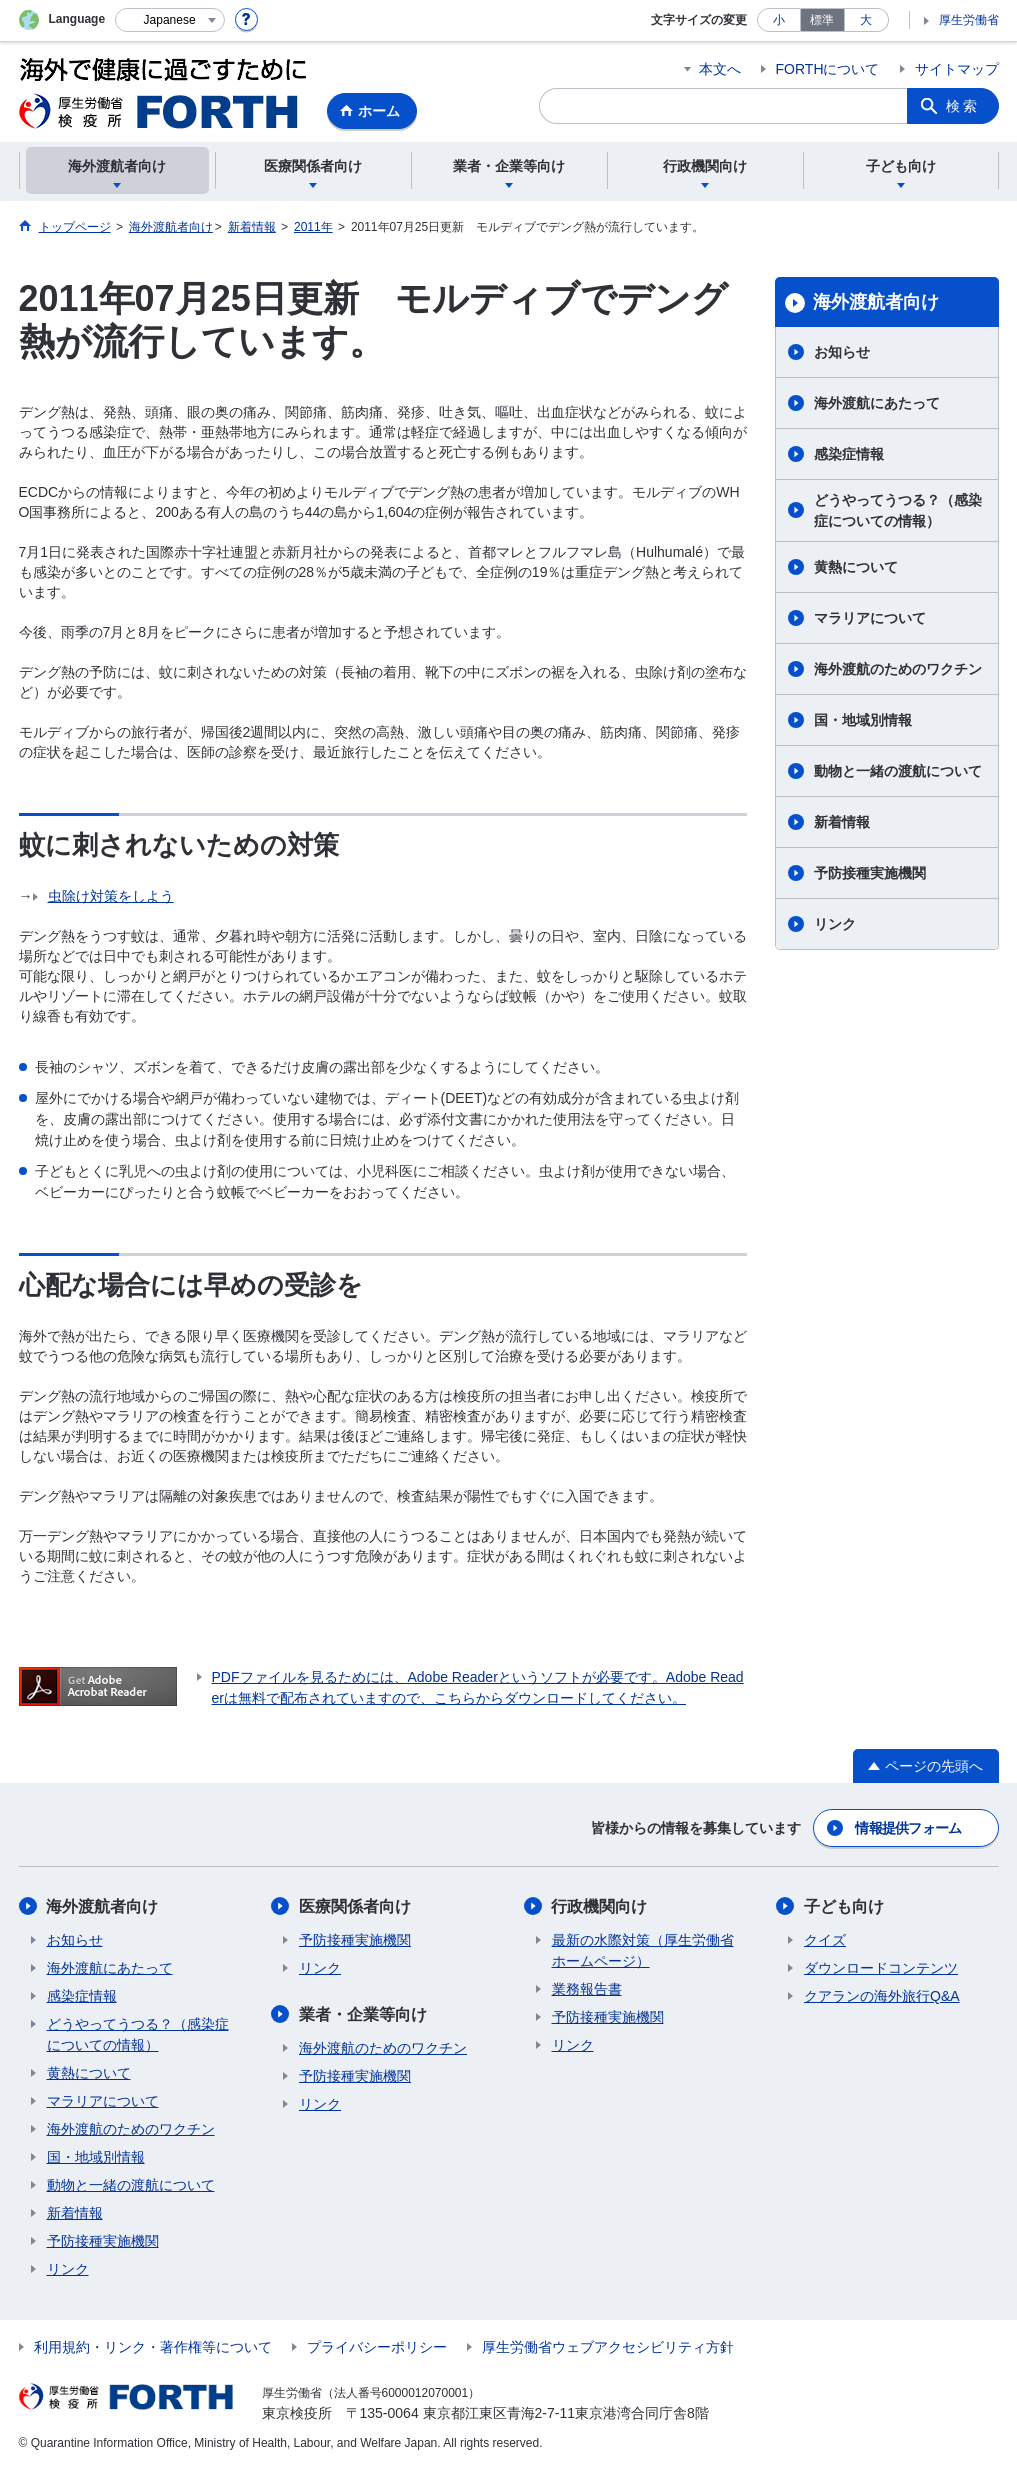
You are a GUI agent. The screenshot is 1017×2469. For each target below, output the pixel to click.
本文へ (720, 69)
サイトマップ (957, 69)
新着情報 (842, 822)
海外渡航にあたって (877, 403)
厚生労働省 (969, 20)
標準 (822, 20)
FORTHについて (828, 69)
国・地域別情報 (863, 720)
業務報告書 (587, 1989)
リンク (835, 924)
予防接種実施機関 (870, 873)
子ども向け (844, 1906)
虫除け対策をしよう (111, 896)
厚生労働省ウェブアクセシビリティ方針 (608, 2347)
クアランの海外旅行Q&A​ (882, 1996)
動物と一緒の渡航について (898, 771)
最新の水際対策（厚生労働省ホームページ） (643, 1950)
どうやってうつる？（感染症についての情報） (898, 510)
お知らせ (842, 352)
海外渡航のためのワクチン (898, 669)
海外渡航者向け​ (876, 302)
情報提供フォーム (908, 1828)
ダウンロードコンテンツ (881, 1968)
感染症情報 (849, 454)
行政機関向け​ (600, 1906)
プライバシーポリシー (377, 2347)
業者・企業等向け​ (363, 2014)
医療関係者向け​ (355, 1906)
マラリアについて (870, 618)
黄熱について (856, 567)
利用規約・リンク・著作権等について (153, 2347)
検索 (963, 106)
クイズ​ (825, 1940)
